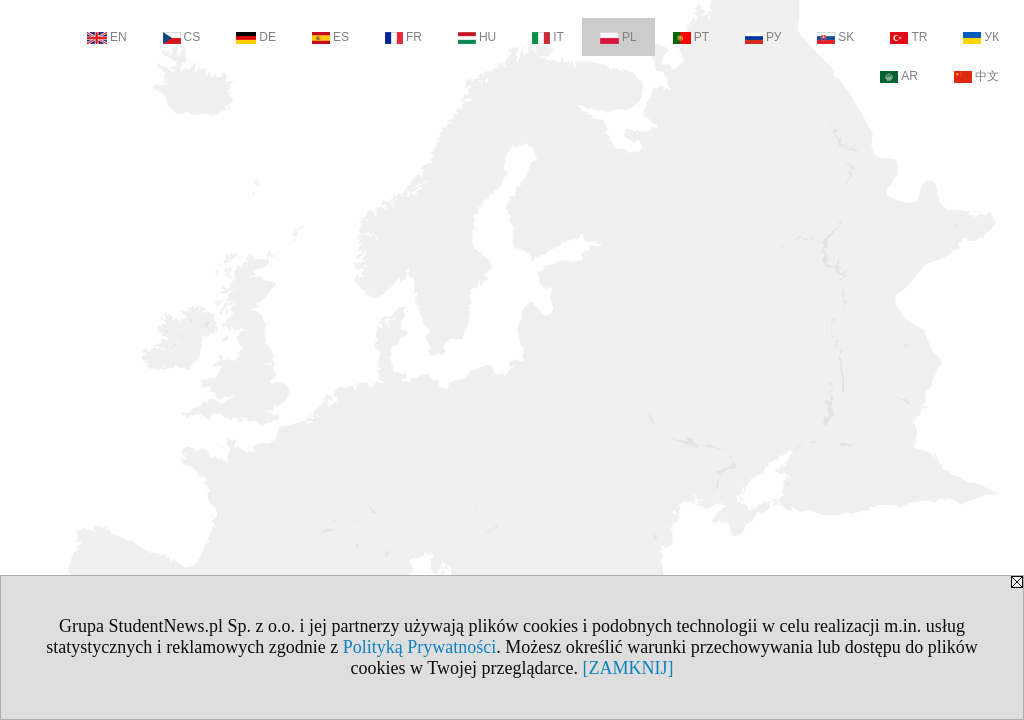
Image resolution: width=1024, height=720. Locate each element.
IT (548, 37)
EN (107, 37)
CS (182, 37)
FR (403, 37)
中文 (976, 76)
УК (981, 37)
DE (256, 37)
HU (477, 37)
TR (908, 37)
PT (691, 37)
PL (618, 37)
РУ (763, 37)
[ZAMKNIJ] (627, 668)
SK (835, 37)
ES (330, 37)
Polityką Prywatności (420, 647)
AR (899, 76)
